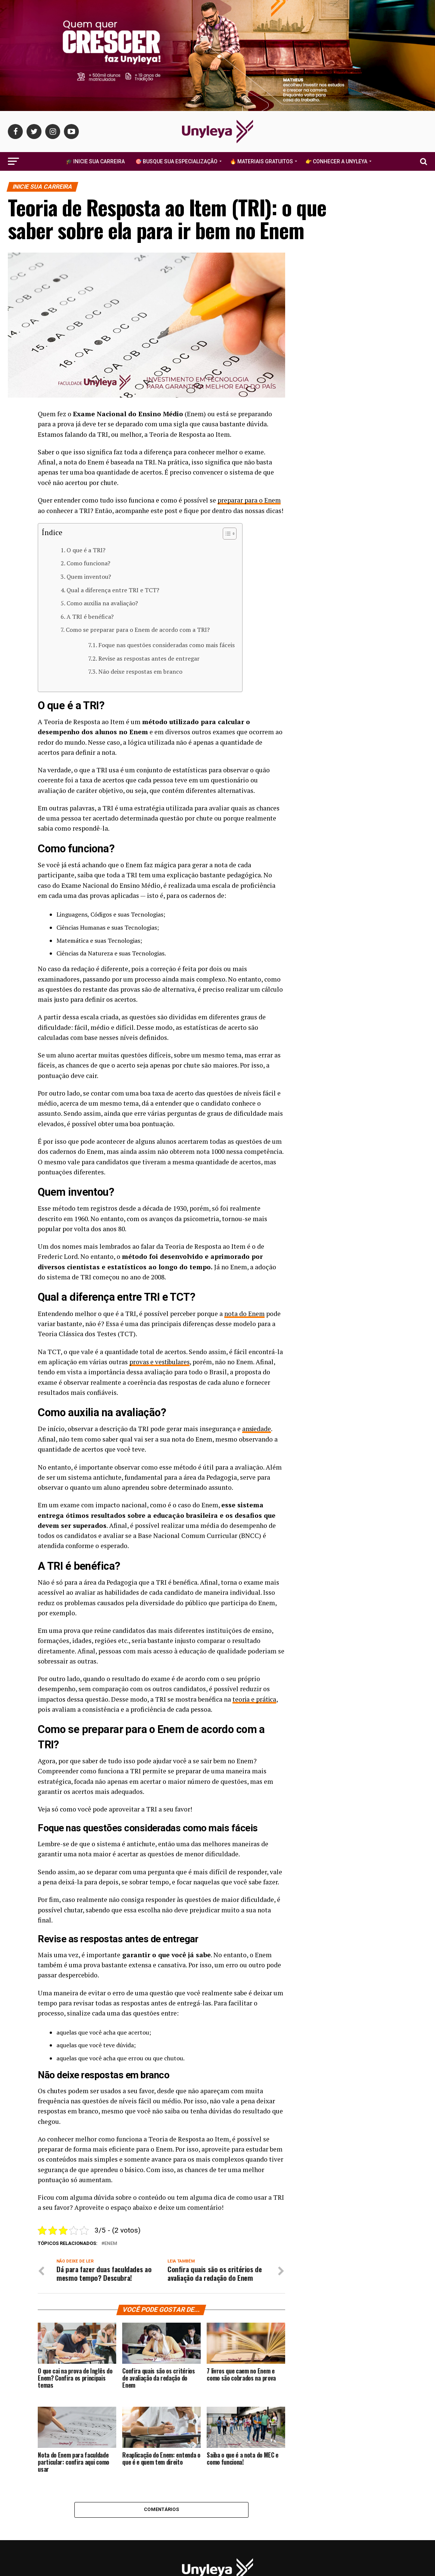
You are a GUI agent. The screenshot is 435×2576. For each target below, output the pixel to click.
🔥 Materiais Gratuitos (261, 161)
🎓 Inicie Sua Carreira (95, 161)
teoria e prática (255, 1699)
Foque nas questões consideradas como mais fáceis (166, 645)
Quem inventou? (89, 576)
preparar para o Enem (249, 500)
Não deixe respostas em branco (140, 671)
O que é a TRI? (86, 550)
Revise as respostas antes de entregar (149, 658)
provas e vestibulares (160, 1361)
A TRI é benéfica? (90, 616)
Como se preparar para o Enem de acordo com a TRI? (138, 630)
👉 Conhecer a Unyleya (336, 161)
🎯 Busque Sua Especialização (176, 161)
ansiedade (257, 1428)
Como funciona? (88, 563)
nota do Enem (244, 1313)
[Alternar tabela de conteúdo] (226, 533)
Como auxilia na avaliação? (102, 603)
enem (110, 2243)
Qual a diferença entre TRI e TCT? (113, 590)
